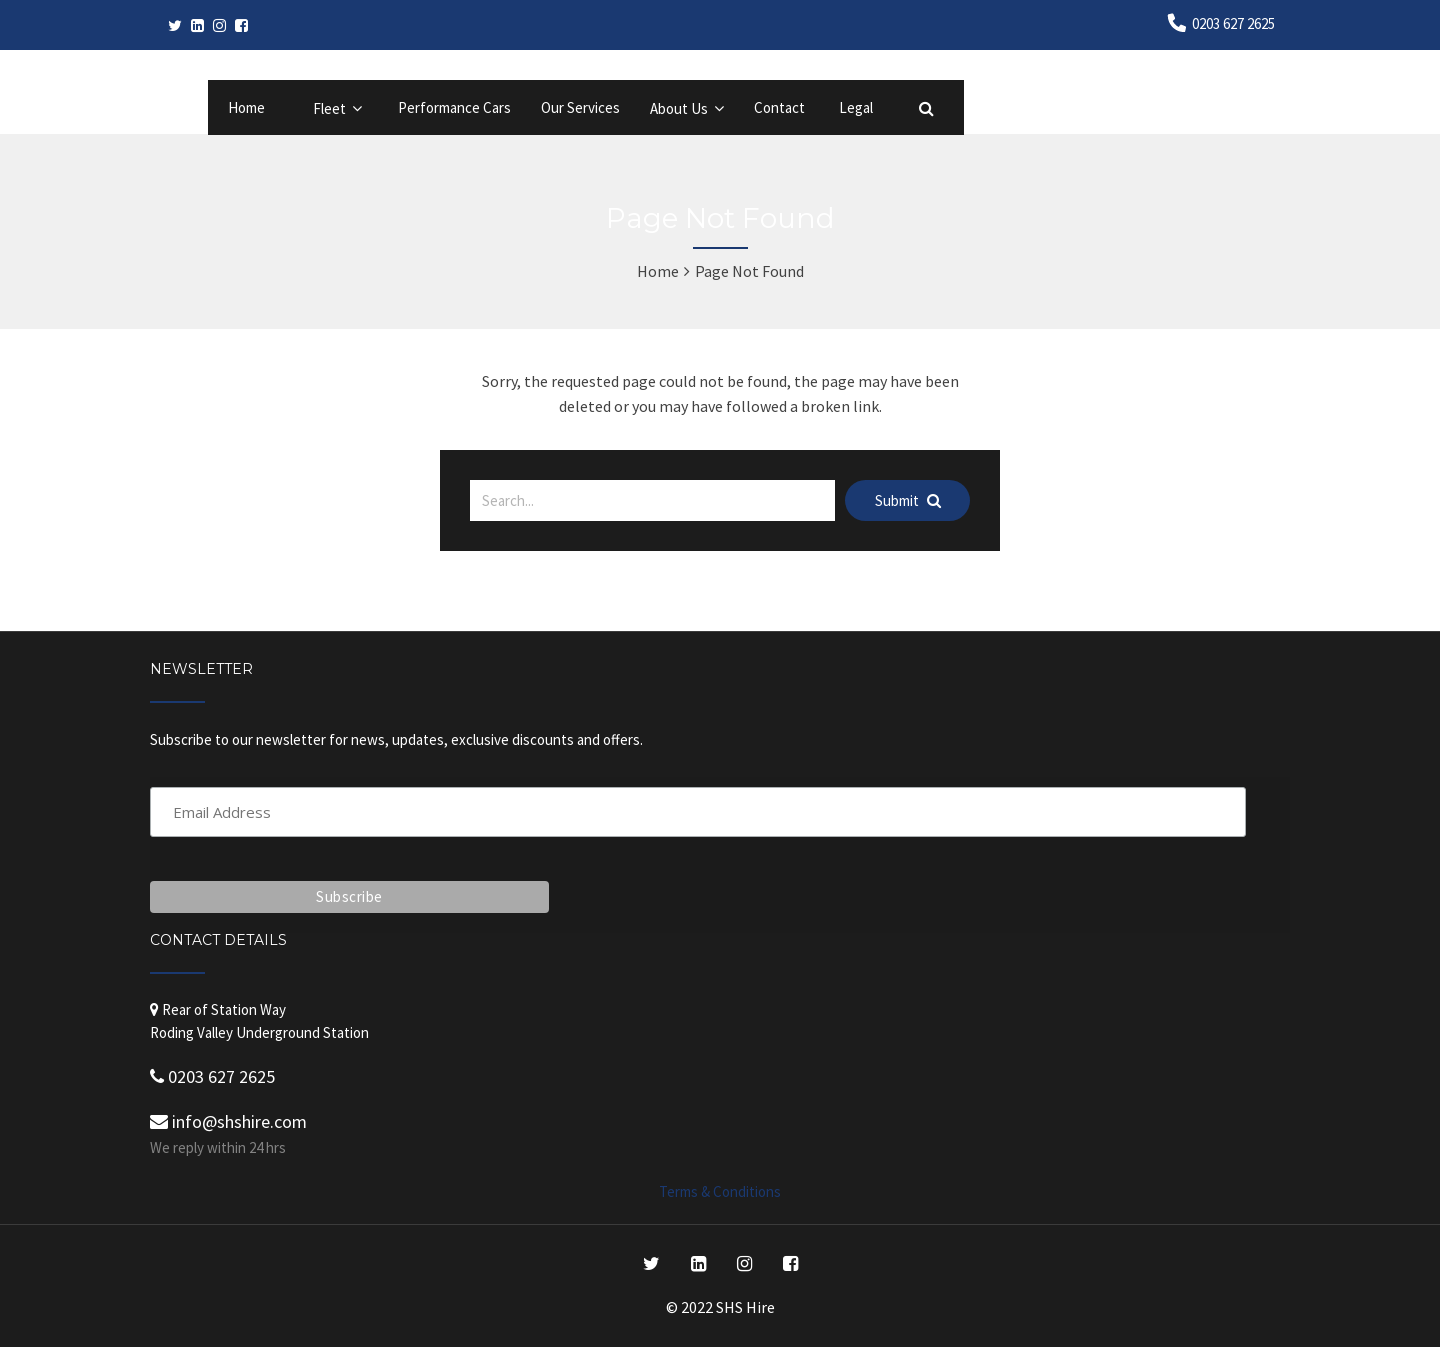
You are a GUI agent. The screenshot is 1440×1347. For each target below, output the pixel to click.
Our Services (580, 107)
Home (246, 107)
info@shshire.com (228, 1121)
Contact (779, 107)
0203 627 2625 (1233, 23)
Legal (856, 107)
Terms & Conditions (720, 1191)
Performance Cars (454, 107)
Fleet (329, 108)
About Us (679, 108)
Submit (908, 500)
